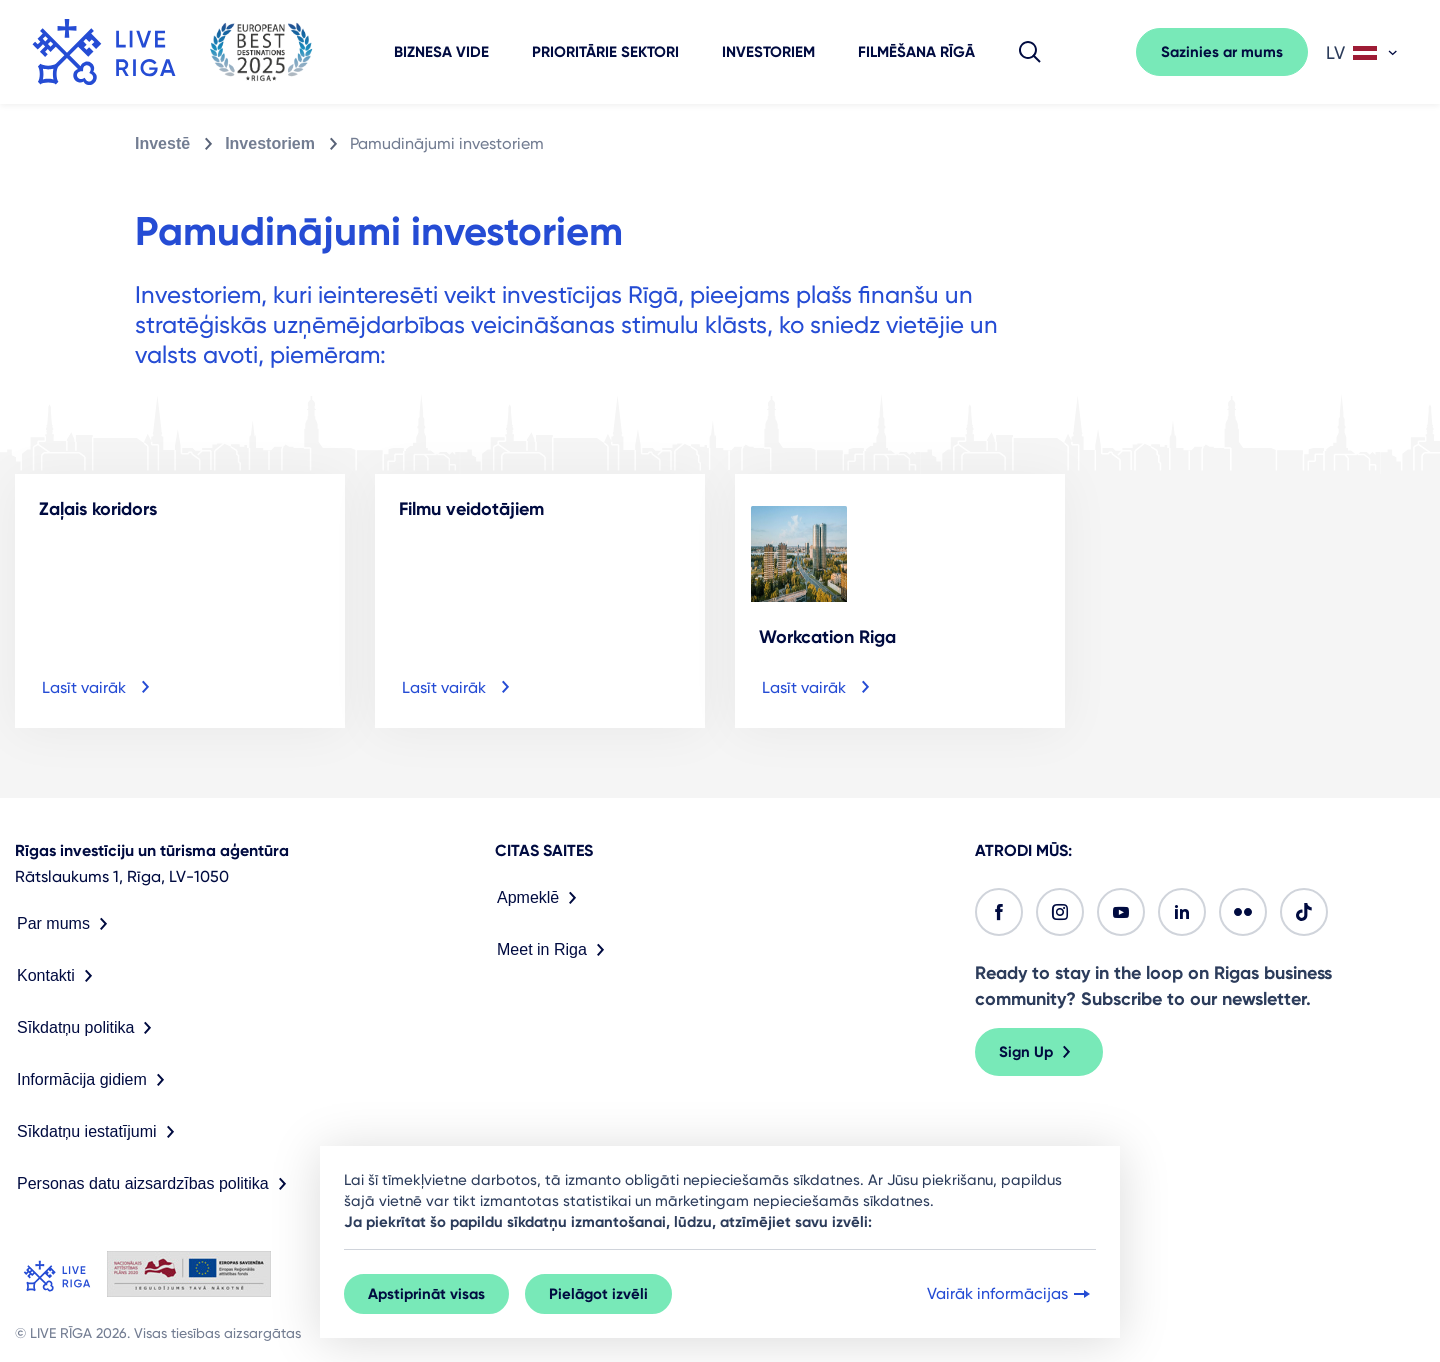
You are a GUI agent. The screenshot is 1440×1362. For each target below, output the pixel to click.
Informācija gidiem (95, 1080)
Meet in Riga (555, 950)
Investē (162, 143)
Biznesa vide (441, 52)
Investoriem (768, 52)
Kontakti (59, 976)
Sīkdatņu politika (88, 1028)
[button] (1030, 52)
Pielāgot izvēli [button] (598, 1294)
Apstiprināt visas (426, 1294)
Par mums (66, 924)
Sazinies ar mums (1222, 52)
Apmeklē (541, 898)
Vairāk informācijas (1010, 1294)
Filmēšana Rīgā (916, 52)
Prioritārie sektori (605, 52)
